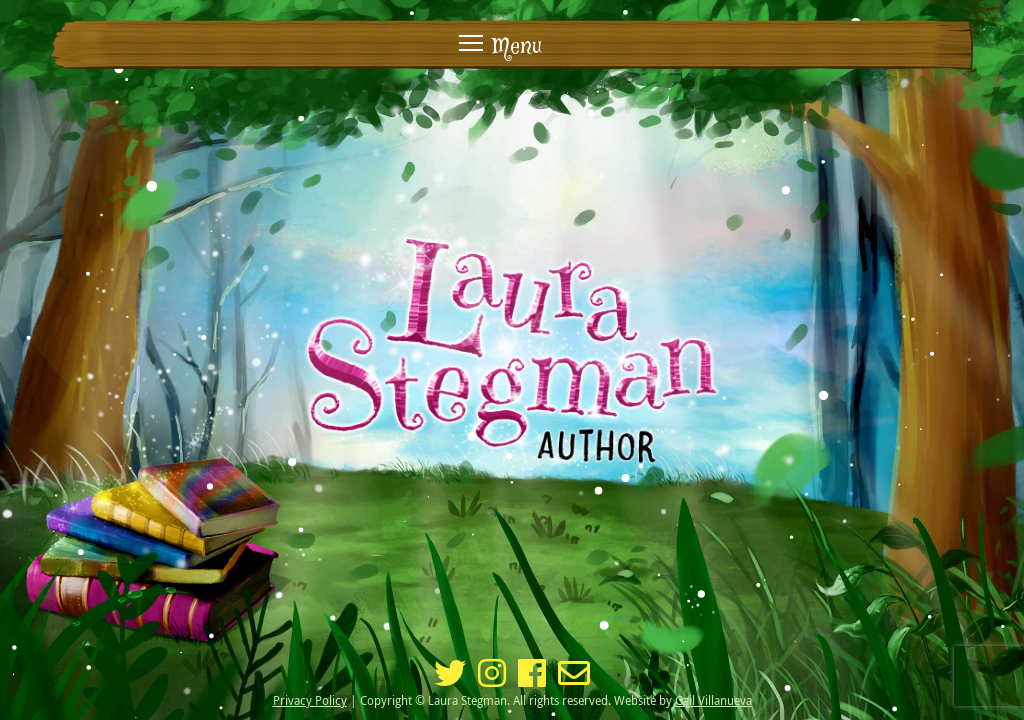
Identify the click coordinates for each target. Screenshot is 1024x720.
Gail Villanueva (713, 700)
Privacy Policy (310, 700)
